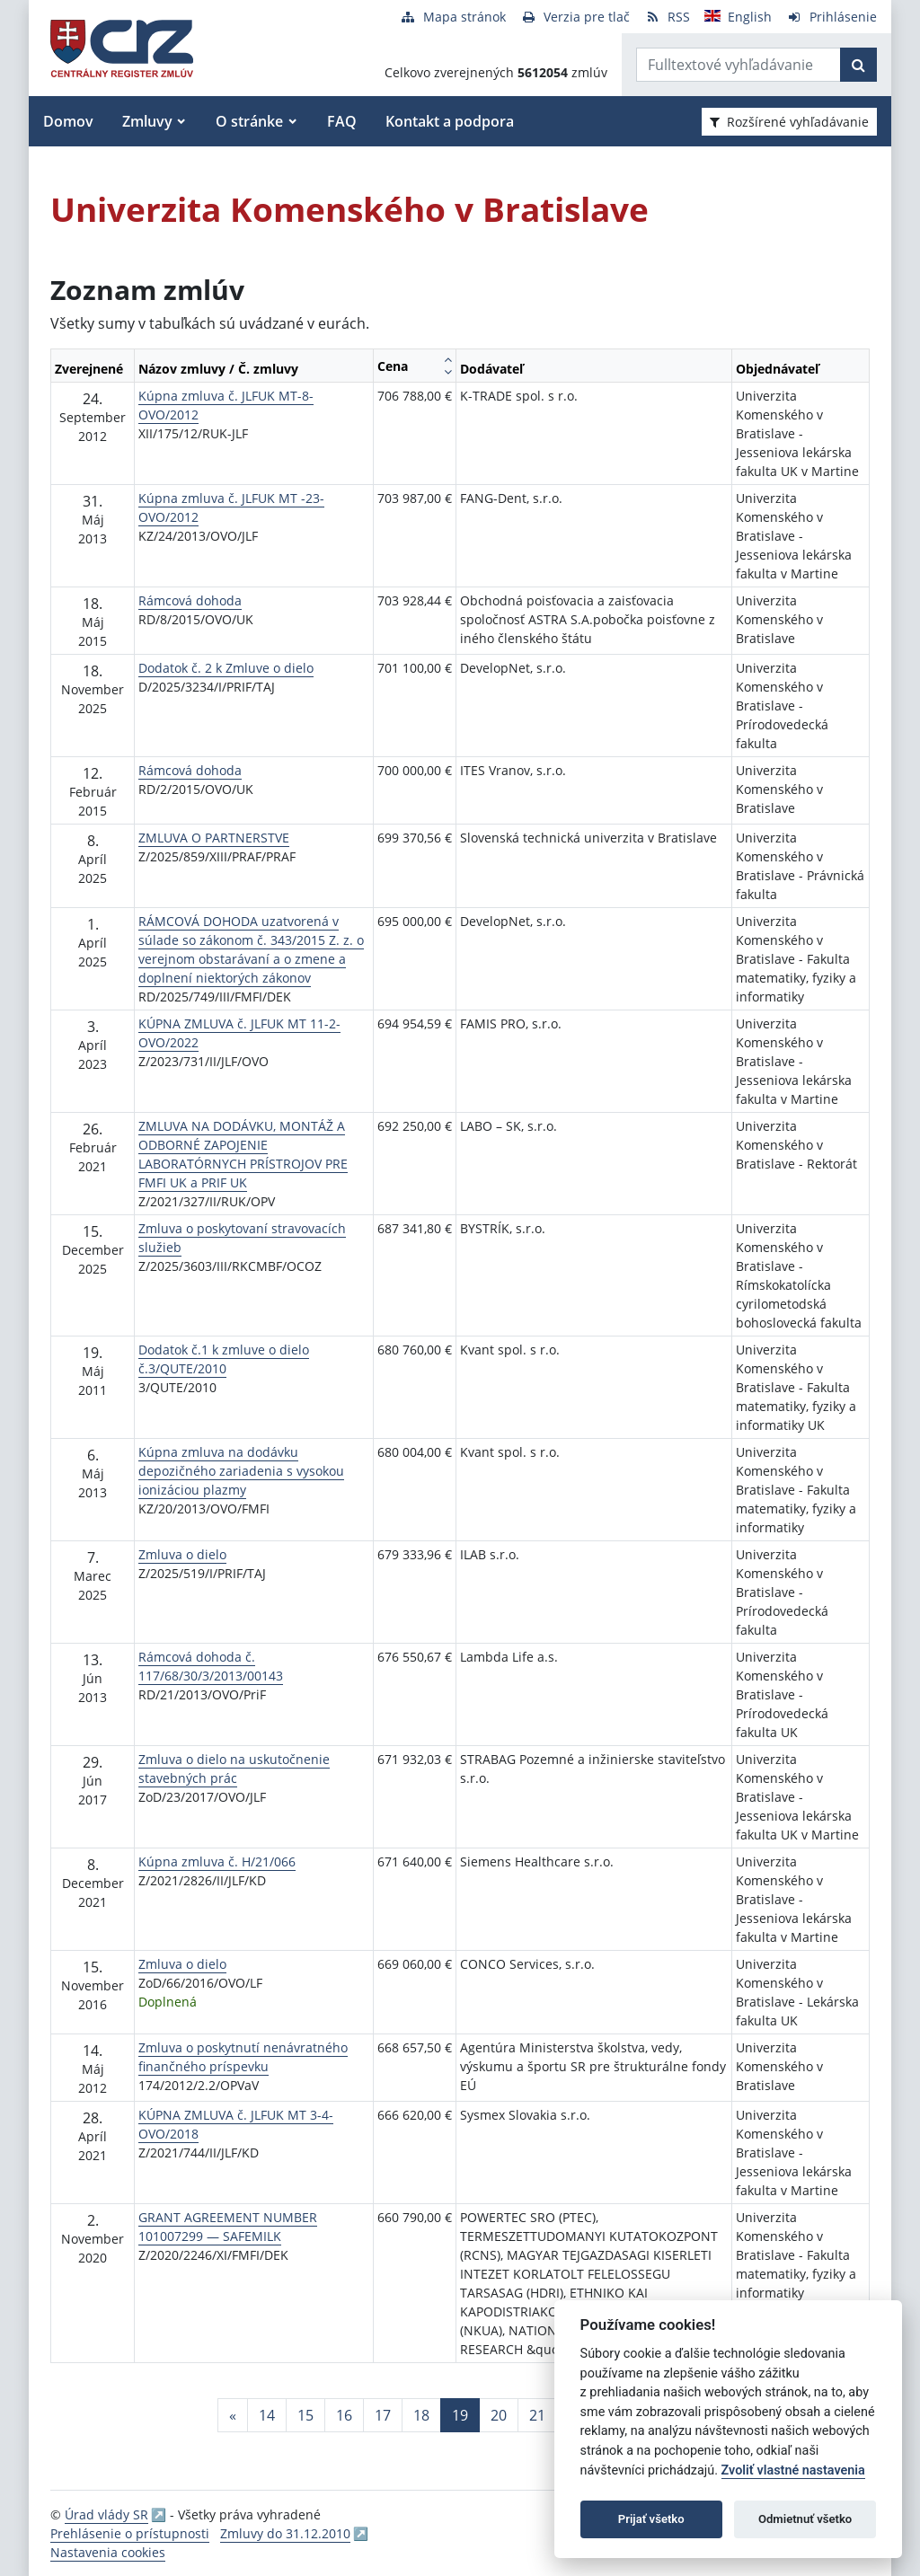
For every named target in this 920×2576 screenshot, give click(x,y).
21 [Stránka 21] (537, 2415)
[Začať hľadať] (858, 65)
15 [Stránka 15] (305, 2415)
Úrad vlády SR (106, 2514)
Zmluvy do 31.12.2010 (285, 2533)
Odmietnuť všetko (805, 2519)
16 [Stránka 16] (344, 2415)
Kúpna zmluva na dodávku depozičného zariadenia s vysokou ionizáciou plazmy (241, 1470)
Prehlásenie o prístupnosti (129, 2533)
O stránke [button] (249, 121)
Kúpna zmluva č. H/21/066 (217, 1861)
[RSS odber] (667, 16)
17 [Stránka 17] (383, 2415)
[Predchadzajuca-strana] (232, 2415)
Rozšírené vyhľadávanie (789, 121)
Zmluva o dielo (182, 1554)
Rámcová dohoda (190, 600)
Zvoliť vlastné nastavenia (793, 2470)
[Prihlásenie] (831, 16)
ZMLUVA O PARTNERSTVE (213, 837)
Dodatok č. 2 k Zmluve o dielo (226, 667)
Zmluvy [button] (147, 121)
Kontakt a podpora (449, 121)
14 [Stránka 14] (267, 2415)
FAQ (342, 121)
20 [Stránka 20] (499, 2415)
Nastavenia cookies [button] (107, 2552)
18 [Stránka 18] (421, 2415)
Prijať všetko (651, 2519)
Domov (68, 121)
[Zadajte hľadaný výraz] (738, 65)
